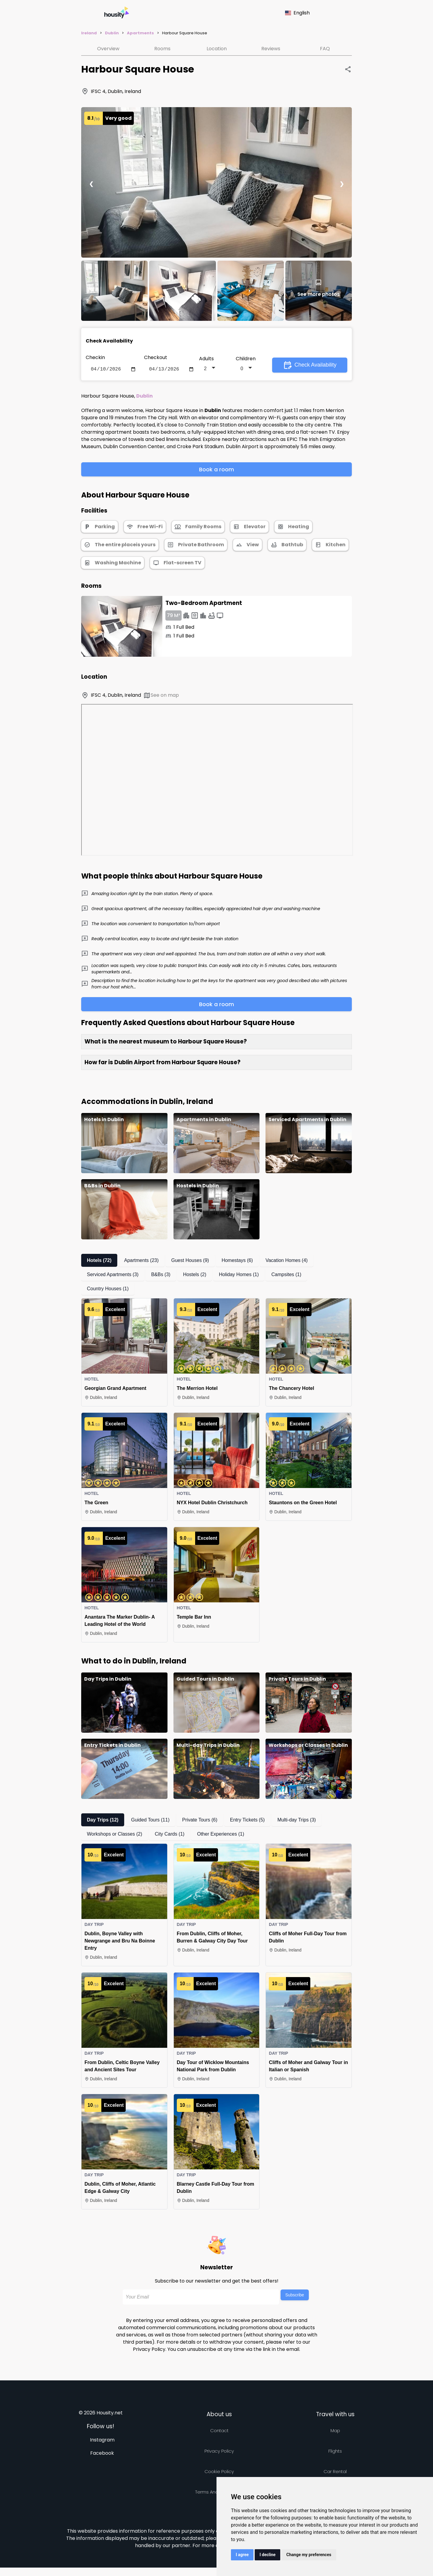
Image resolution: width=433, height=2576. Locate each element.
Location (217, 48)
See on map (161, 696)
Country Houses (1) (108, 1289)
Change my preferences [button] (308, 2554)
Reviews (270, 48)
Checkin (95, 357)
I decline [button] (267, 2554)
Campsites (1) (286, 1275)
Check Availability (309, 365)
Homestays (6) (237, 1261)
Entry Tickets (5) (247, 1821)
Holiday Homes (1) (239, 1275)
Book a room (216, 470)
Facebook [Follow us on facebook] (102, 2454)
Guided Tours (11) (150, 1821)
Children (246, 359)
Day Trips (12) (102, 1821)
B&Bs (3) (160, 1275)
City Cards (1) (170, 1835)
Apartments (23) (141, 1261)
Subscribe (294, 2296)
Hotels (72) (99, 1261)
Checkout (155, 357)
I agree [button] (242, 2554)
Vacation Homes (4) (287, 1261)
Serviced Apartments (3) (113, 1275)
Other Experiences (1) (220, 1835)
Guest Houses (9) (190, 1261)
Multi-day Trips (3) (296, 1821)
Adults (206, 359)
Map (335, 2432)
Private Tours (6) (199, 1821)
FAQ (325, 48)
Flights (335, 2452)
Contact (219, 2432)
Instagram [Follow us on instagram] (102, 2441)
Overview (108, 48)
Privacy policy (219, 2452)
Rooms (162, 48)
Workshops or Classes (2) (114, 1835)
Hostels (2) (194, 1275)
